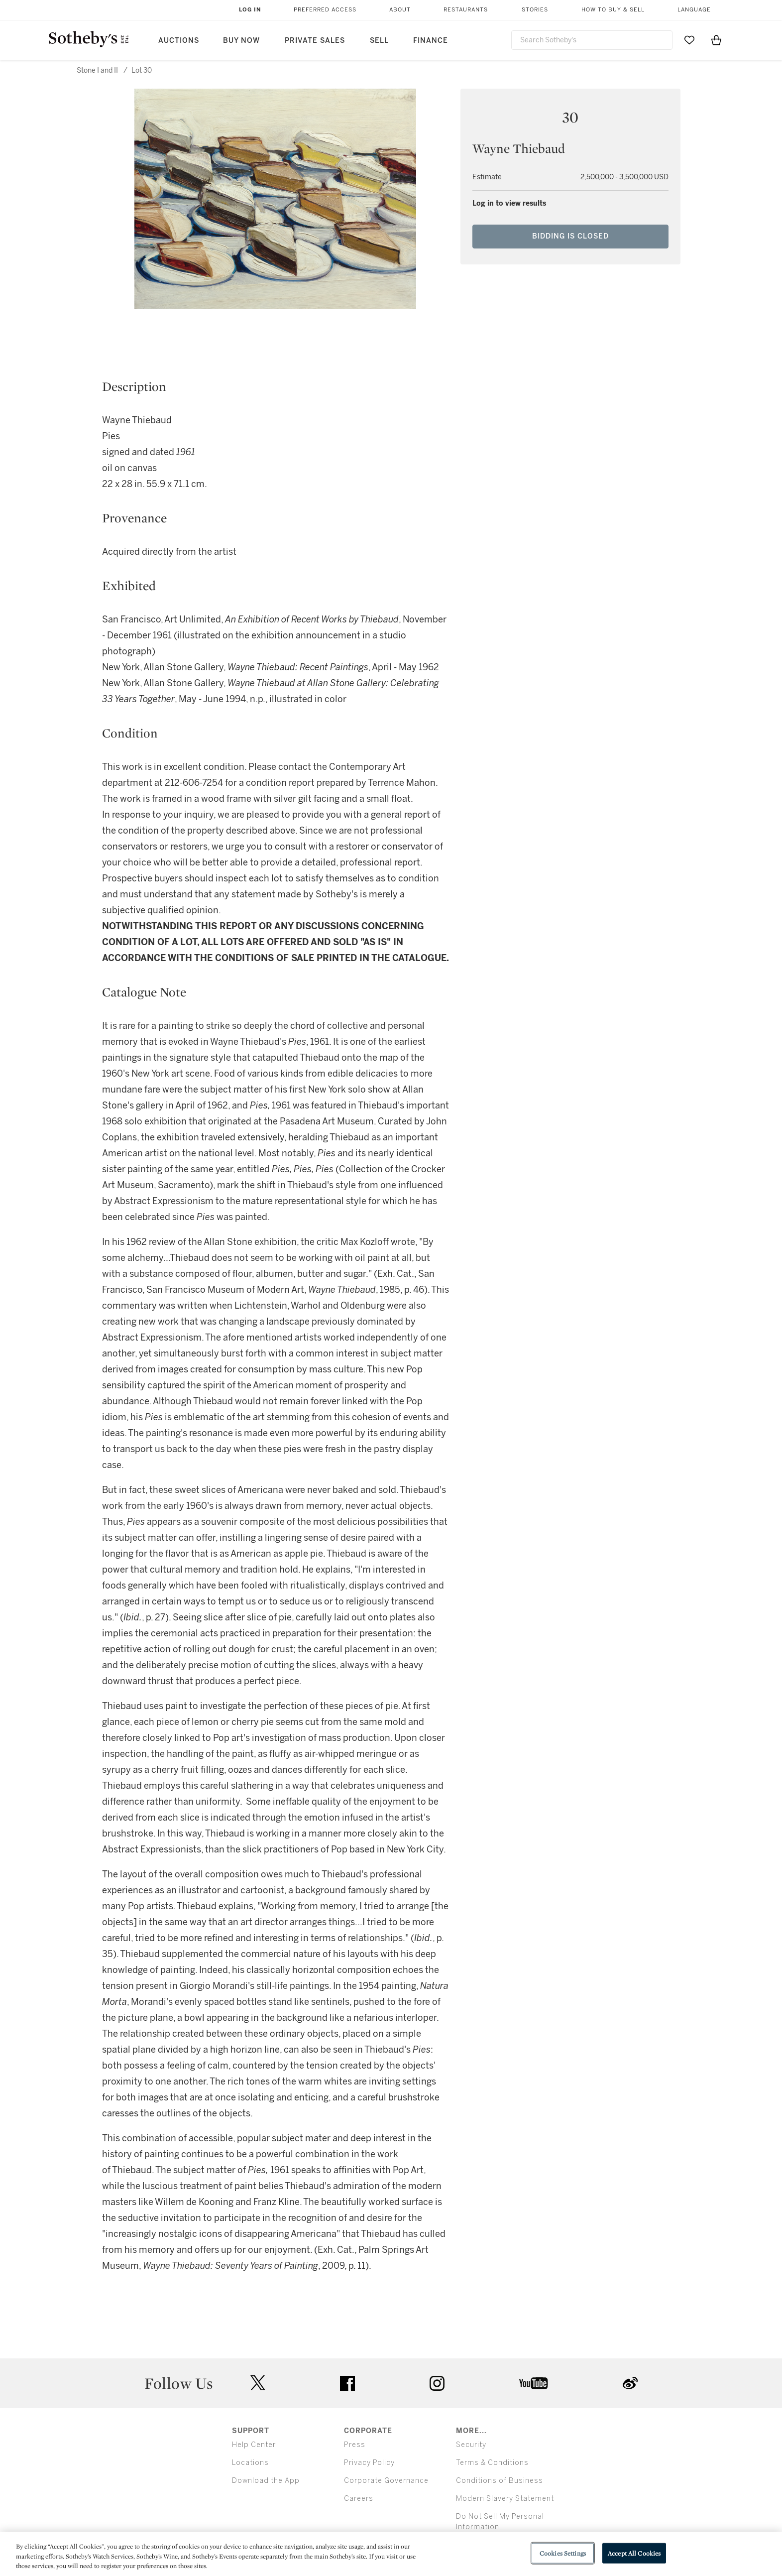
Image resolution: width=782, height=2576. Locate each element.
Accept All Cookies (634, 2553)
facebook (347, 2383)
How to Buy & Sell (613, 9)
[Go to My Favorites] (689, 40)
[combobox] (592, 40)
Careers (358, 2498)
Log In (250, 9)
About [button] (400, 9)
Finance (430, 40)
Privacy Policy (369, 2462)
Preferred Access (325, 9)
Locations (250, 2462)
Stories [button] (535, 9)
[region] (391, 2554)
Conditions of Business (499, 2480)
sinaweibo (630, 2383)
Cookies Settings (563, 2553)
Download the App (266, 2480)
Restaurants (466, 9)
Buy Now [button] (241, 40)
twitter (257, 2383)
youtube (533, 2383)
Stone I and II (97, 70)
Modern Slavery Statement (505, 2498)
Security (471, 2445)
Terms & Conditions (492, 2462)
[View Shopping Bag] (716, 40)
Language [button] (694, 9)
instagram (437, 2383)
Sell (379, 40)
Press (354, 2445)
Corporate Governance (386, 2480)
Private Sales (315, 40)
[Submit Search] (661, 40)
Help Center (254, 2445)
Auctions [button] (178, 40)
